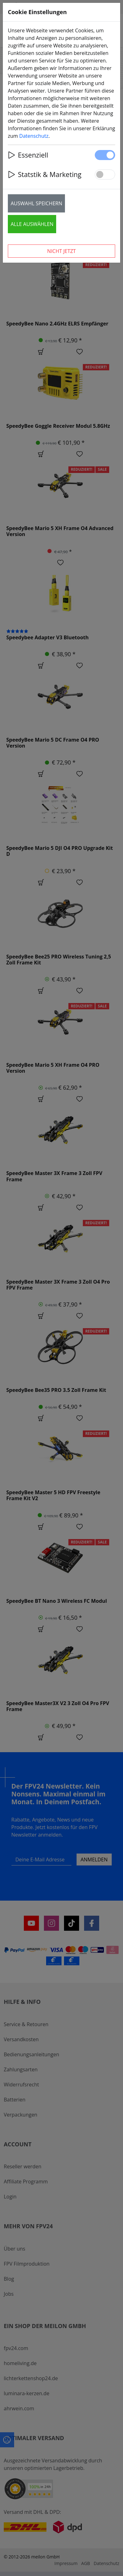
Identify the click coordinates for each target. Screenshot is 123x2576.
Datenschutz (33, 135)
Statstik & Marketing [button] (45, 174)
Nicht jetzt (61, 251)
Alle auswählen (32, 224)
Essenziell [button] (28, 154)
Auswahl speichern (36, 203)
